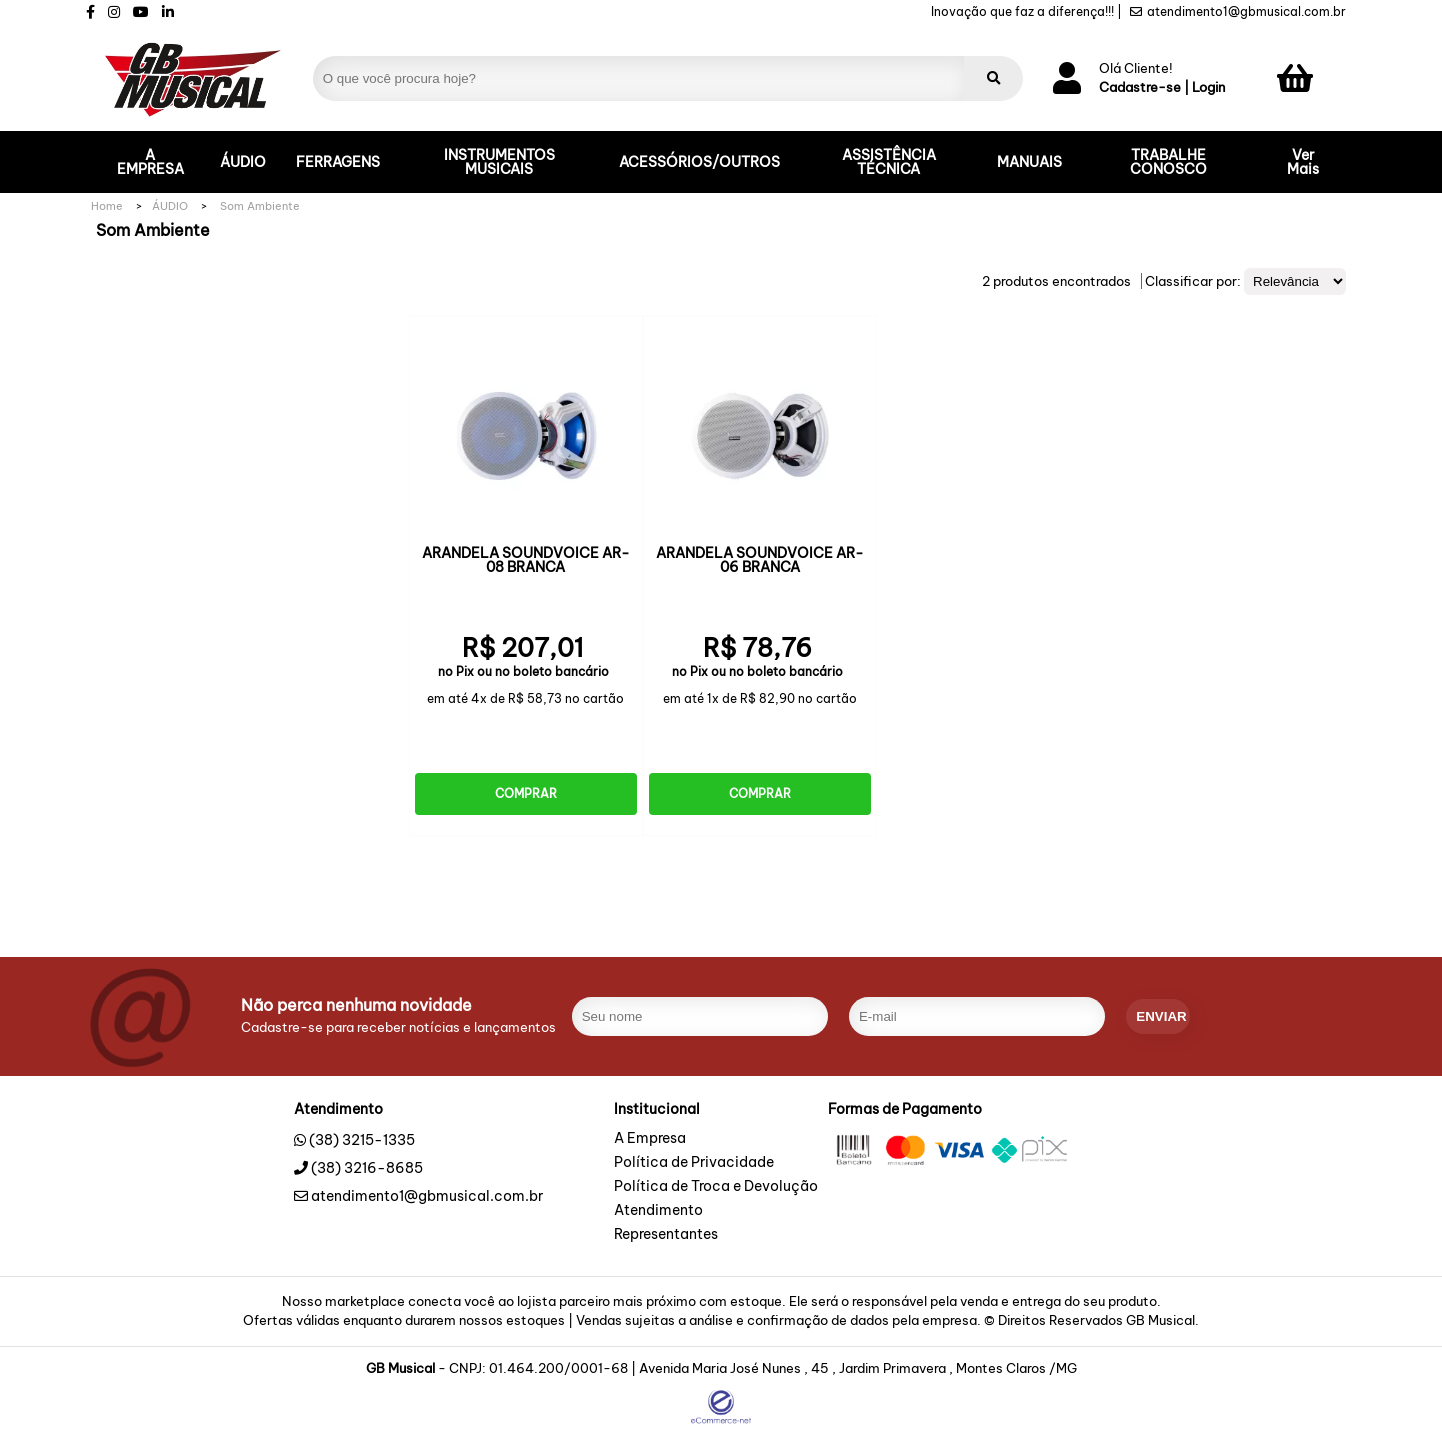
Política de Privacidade (694, 1163)
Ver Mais (1303, 162)
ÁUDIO (243, 162)
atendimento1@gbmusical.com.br (1238, 12)
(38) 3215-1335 (362, 1140)
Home (107, 206)
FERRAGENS (338, 162)
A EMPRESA (150, 162)
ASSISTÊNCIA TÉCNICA (889, 162)
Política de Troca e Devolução (716, 1187)
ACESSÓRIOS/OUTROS (699, 162)
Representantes (666, 1235)
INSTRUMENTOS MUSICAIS (499, 162)
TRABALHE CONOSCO (1168, 162)
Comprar (526, 793)
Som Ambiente (260, 206)
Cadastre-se (1140, 87)
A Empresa (650, 1139)
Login (1208, 87)
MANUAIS (1029, 162)
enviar (1161, 1016)
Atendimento (658, 1211)
